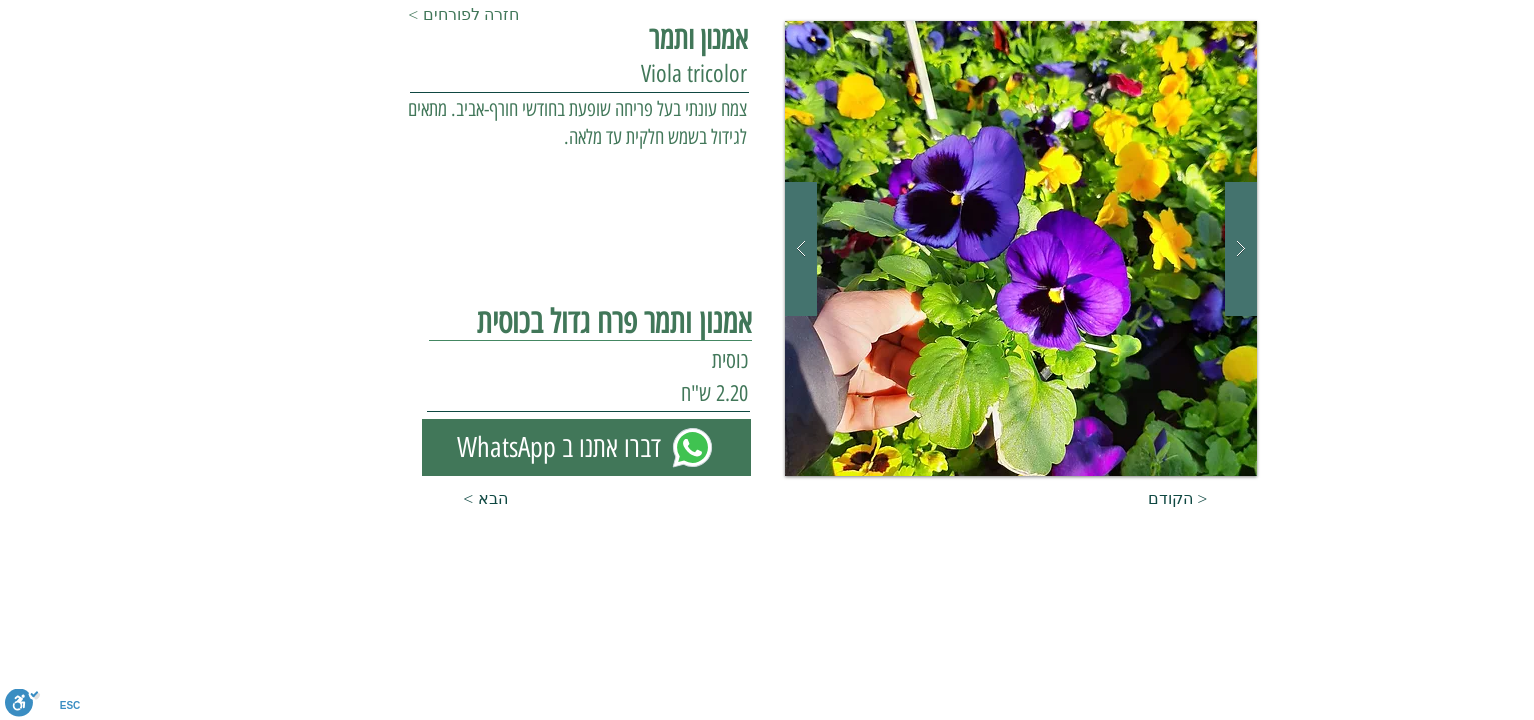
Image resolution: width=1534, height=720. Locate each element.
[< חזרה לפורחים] (474, 15)
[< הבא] (458, 499)
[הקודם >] (1198, 499)
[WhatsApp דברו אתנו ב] (586, 447)
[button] (1021, 248)
